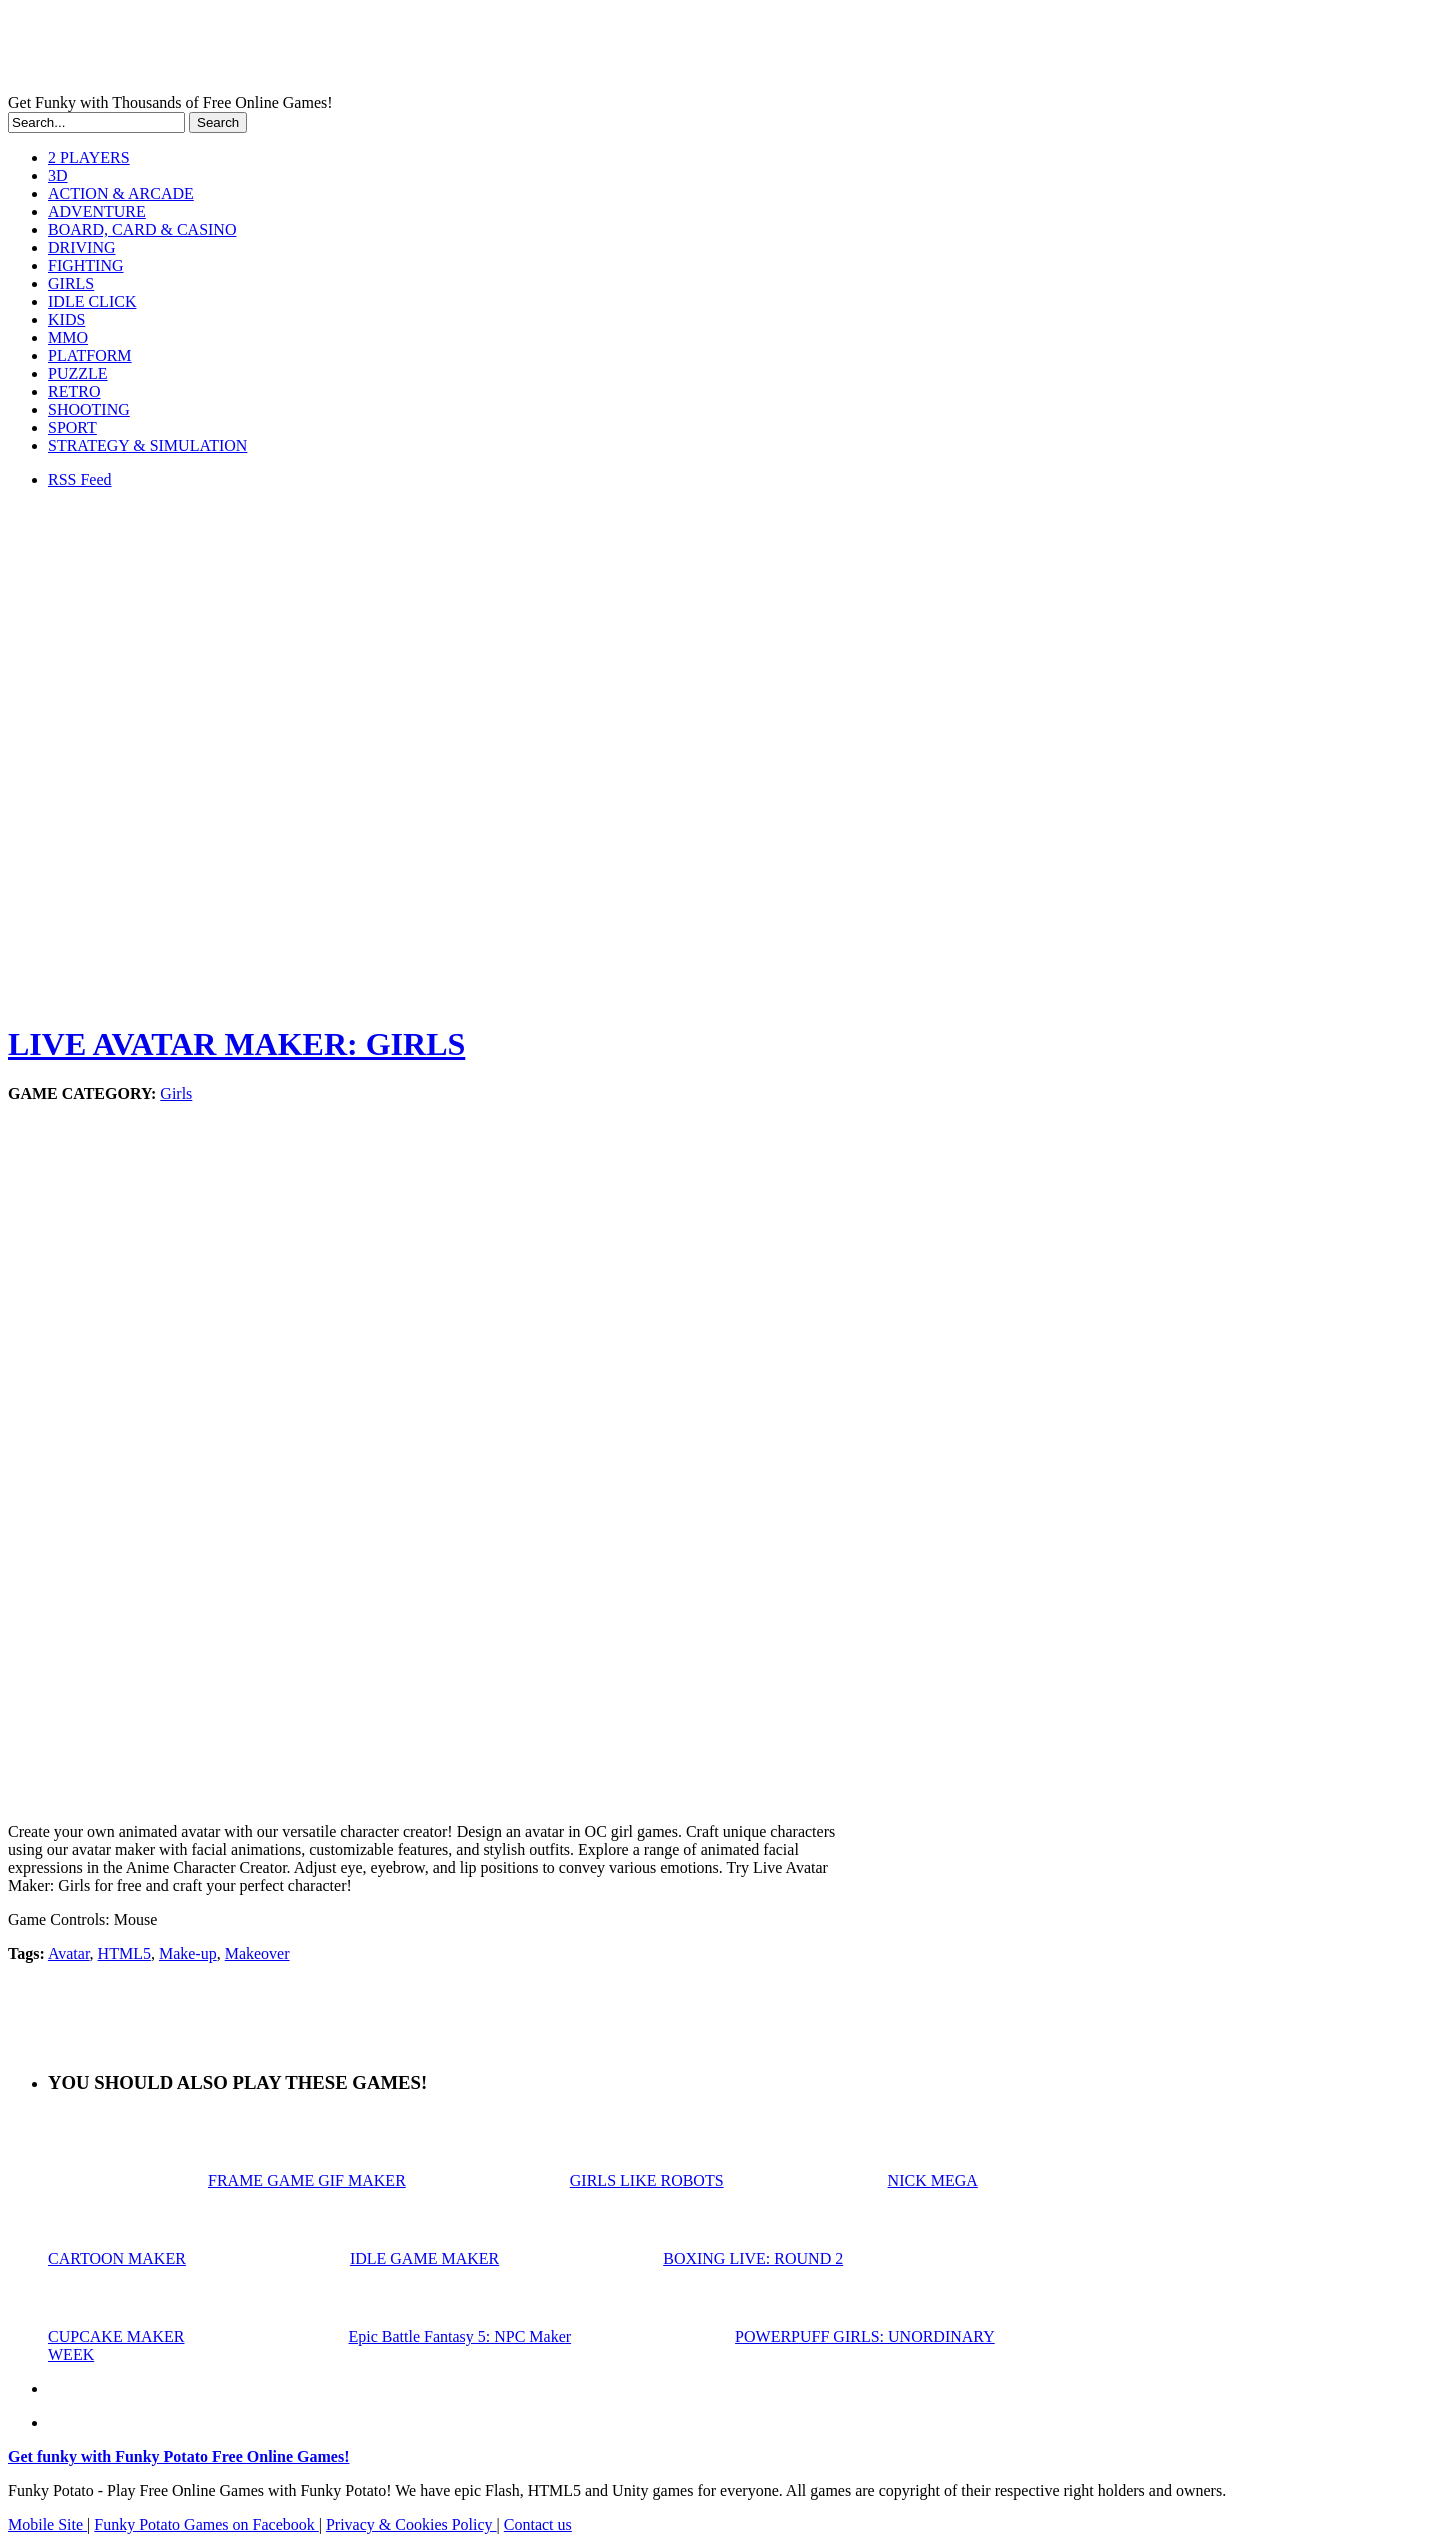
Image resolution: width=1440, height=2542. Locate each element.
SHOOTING (89, 409)
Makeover (257, 1953)
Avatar (69, 1953)
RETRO (74, 391)
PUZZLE (78, 373)
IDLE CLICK (92, 301)
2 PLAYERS (89, 157)
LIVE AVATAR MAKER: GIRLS (236, 1044)
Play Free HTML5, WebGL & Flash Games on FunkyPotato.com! (348, 51)
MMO (68, 337)
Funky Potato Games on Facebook (206, 2524)
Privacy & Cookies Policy (411, 2524)
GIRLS (71, 283)
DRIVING (82, 247)
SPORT (72, 427)
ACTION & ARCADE (121, 193)
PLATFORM (90, 355)
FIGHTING (86, 265)
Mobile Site (47, 2524)
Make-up (188, 1953)
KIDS (66, 319)
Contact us (538, 2524)
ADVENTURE (97, 211)
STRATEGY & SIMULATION (147, 445)
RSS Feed (80, 479)
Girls (176, 1093)
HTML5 (124, 1953)
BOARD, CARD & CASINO (142, 229)
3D (58, 175)
